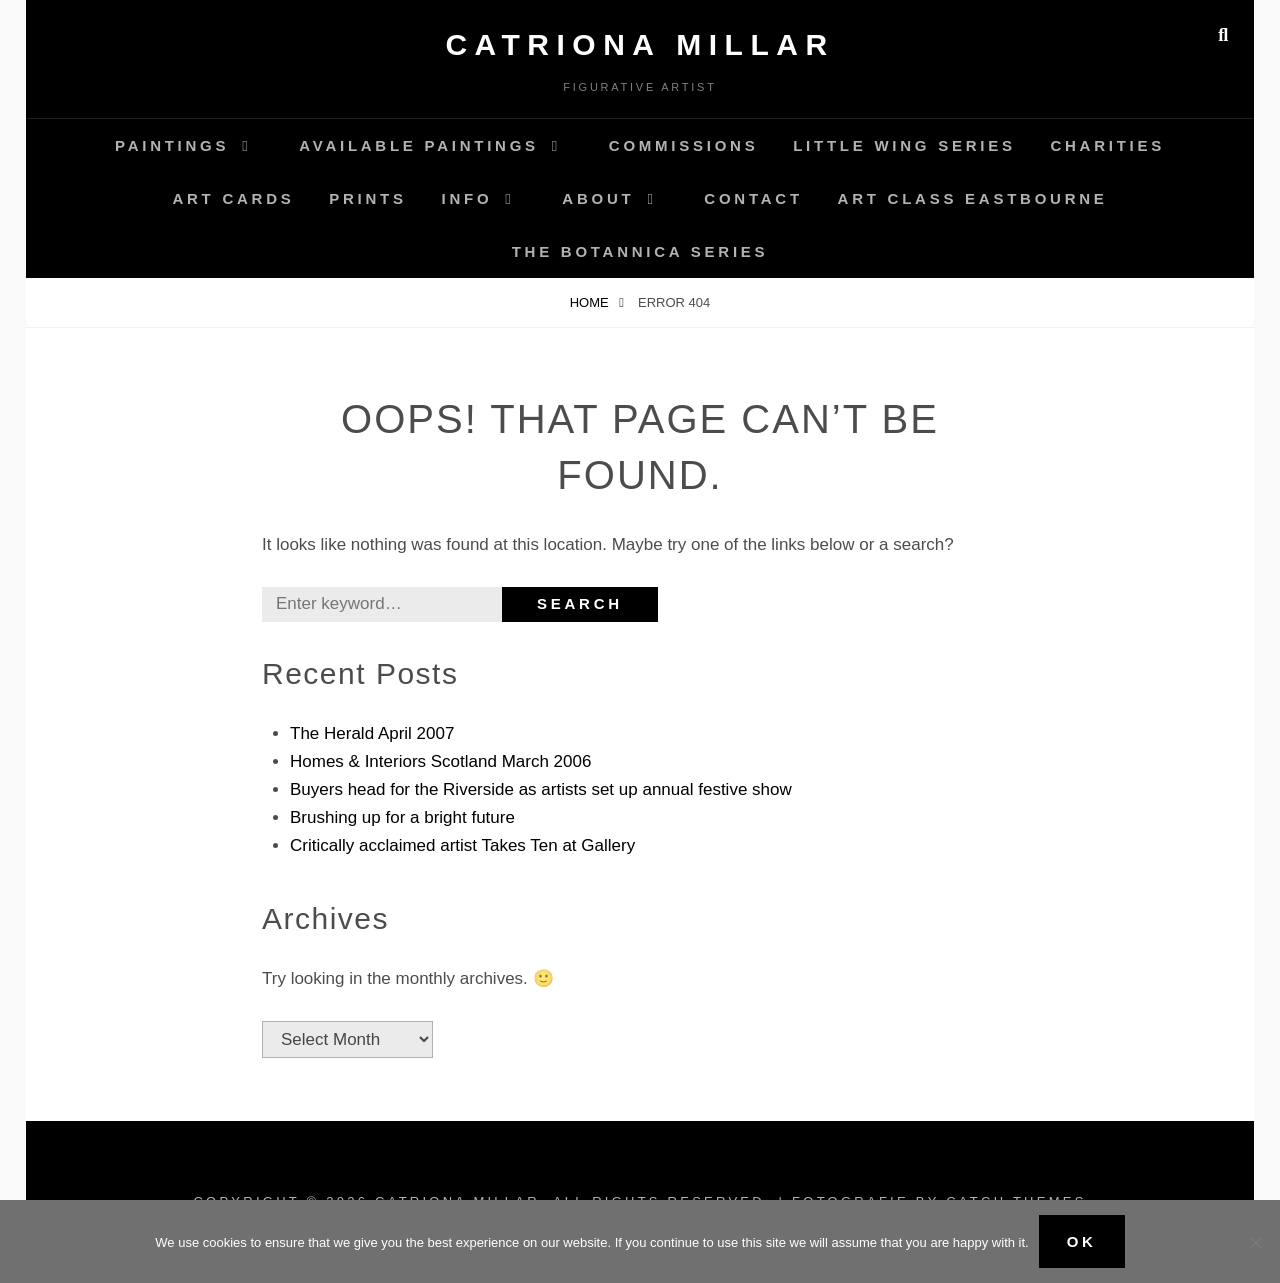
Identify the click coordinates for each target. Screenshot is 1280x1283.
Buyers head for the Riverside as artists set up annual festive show (541, 789)
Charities (1107, 145)
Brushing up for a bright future (402, 817)
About (598, 198)
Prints (368, 198)
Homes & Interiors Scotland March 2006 (440, 761)
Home (591, 302)
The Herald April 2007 (372, 733)
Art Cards (233, 198)
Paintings (172, 145)
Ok (1082, 1241)
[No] (1255, 1242)
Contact (753, 198)
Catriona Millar (639, 44)
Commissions (684, 145)
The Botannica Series (640, 251)
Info (467, 198)
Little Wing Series (904, 145)
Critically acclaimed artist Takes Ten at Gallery (462, 845)
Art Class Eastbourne (973, 198)
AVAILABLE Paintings (419, 145)
